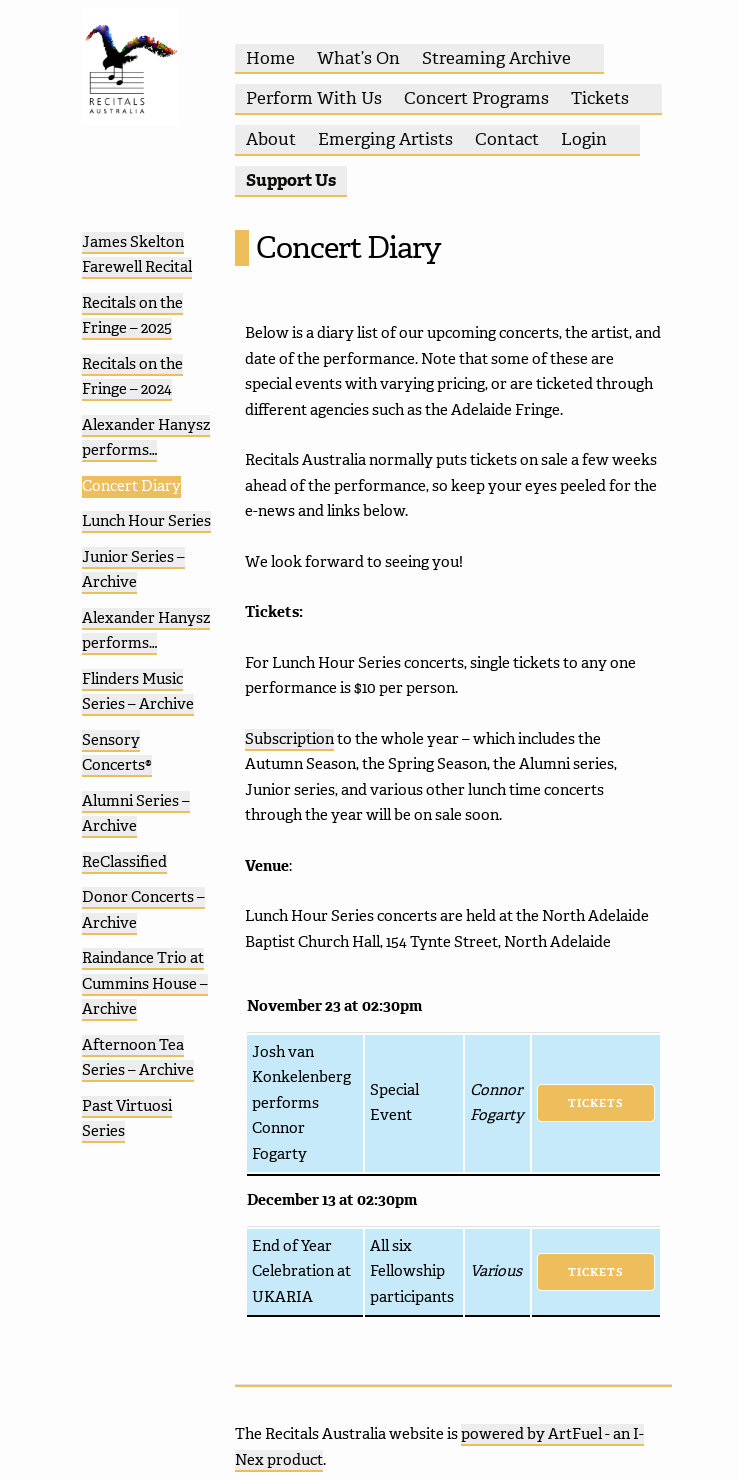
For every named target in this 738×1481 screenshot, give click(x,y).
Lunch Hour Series (146, 521)
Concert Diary (131, 486)
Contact (507, 139)
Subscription (289, 739)
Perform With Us (314, 98)
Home (270, 58)
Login (584, 139)
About (271, 139)
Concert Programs (476, 98)
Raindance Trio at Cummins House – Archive (145, 983)
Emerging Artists (385, 139)
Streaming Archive (496, 58)
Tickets (600, 98)
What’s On (358, 58)
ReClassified (124, 862)
